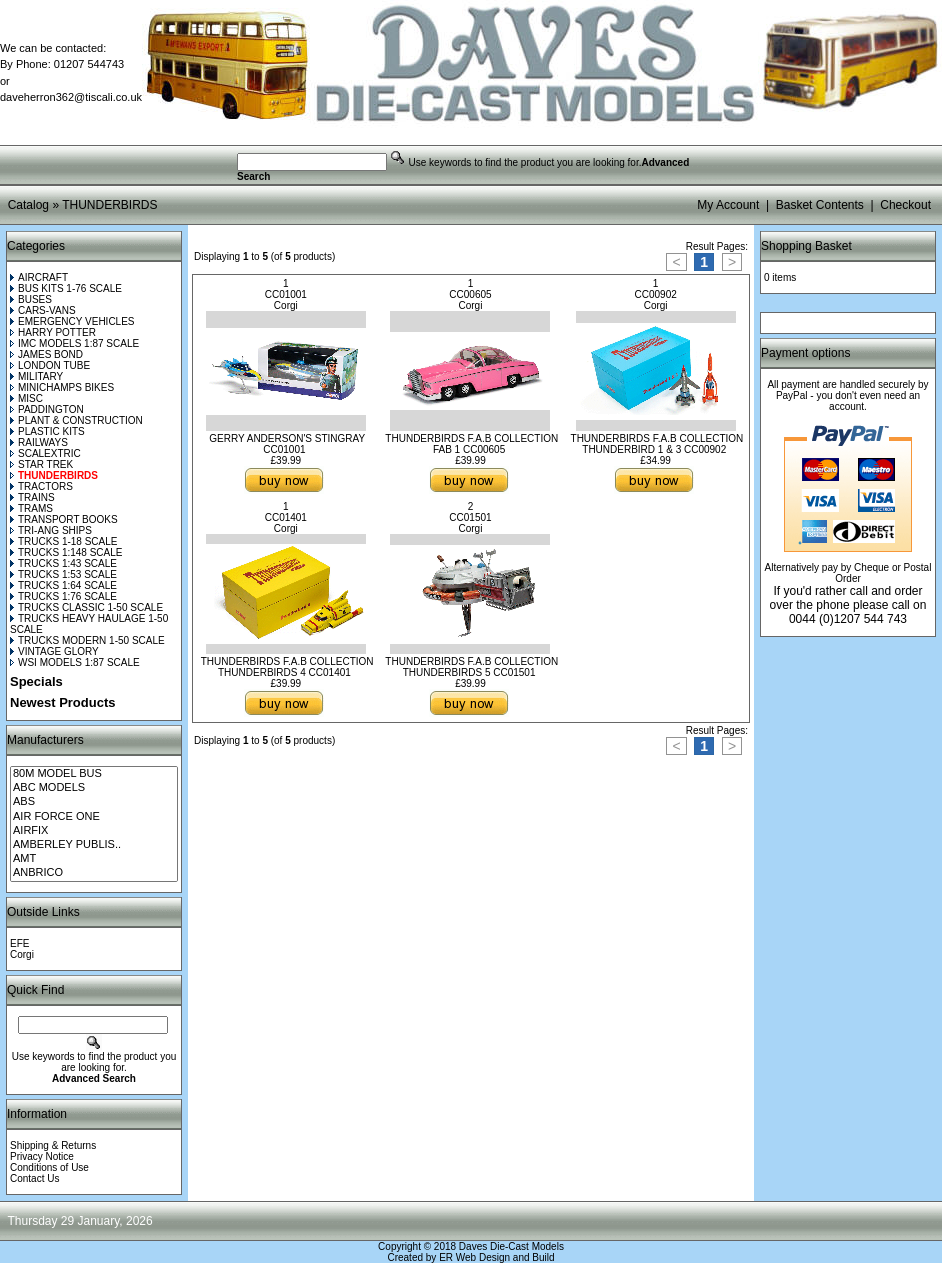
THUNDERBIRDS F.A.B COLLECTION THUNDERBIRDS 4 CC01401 (287, 667)
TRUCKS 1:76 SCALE (63, 596)
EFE (19, 943)
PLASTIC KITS (47, 431)
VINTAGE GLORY (54, 651)
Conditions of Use (49, 1167)
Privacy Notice (42, 1156)
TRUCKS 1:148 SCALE (66, 552)
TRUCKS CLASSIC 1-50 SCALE (86, 607)
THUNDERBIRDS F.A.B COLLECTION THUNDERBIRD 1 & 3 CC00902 (657, 444)
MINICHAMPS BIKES (62, 387)
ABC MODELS (94, 788)
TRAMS (31, 508)
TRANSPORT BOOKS (64, 519)
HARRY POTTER (53, 332)
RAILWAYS (39, 442)
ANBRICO (94, 873)
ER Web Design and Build (496, 1257)
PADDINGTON (47, 409)
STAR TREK (41, 464)
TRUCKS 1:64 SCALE (63, 585)
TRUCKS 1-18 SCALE (63, 541)
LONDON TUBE (50, 365)
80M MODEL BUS (94, 774)
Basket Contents (820, 205)
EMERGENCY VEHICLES (72, 321)
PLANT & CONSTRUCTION (76, 420)
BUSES (31, 299)
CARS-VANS (43, 310)
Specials (36, 681)
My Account (728, 205)
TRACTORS (41, 486)
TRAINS (32, 497)
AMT (94, 859)
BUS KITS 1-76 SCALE (66, 288)
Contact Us (34, 1178)
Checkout (905, 205)
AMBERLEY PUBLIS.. (94, 845)
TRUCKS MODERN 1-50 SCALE (87, 640)
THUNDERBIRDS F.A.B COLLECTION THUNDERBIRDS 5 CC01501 (471, 667)
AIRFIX (94, 831)
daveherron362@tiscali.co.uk (71, 97)
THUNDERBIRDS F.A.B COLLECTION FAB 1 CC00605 (471, 444)
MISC (26, 398)
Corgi (22, 954)
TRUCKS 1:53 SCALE (63, 574)
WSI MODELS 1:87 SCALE (75, 662)
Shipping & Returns (53, 1145)
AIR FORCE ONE (94, 817)
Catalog (28, 205)
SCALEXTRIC (45, 453)
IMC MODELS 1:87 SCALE (74, 343)
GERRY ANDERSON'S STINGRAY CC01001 (287, 444)
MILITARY (36, 376)
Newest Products (62, 702)
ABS (94, 802)
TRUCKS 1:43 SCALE (63, 563)
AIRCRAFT (39, 277)
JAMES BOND (46, 354)
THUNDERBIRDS (109, 205)
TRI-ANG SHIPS (51, 530)
